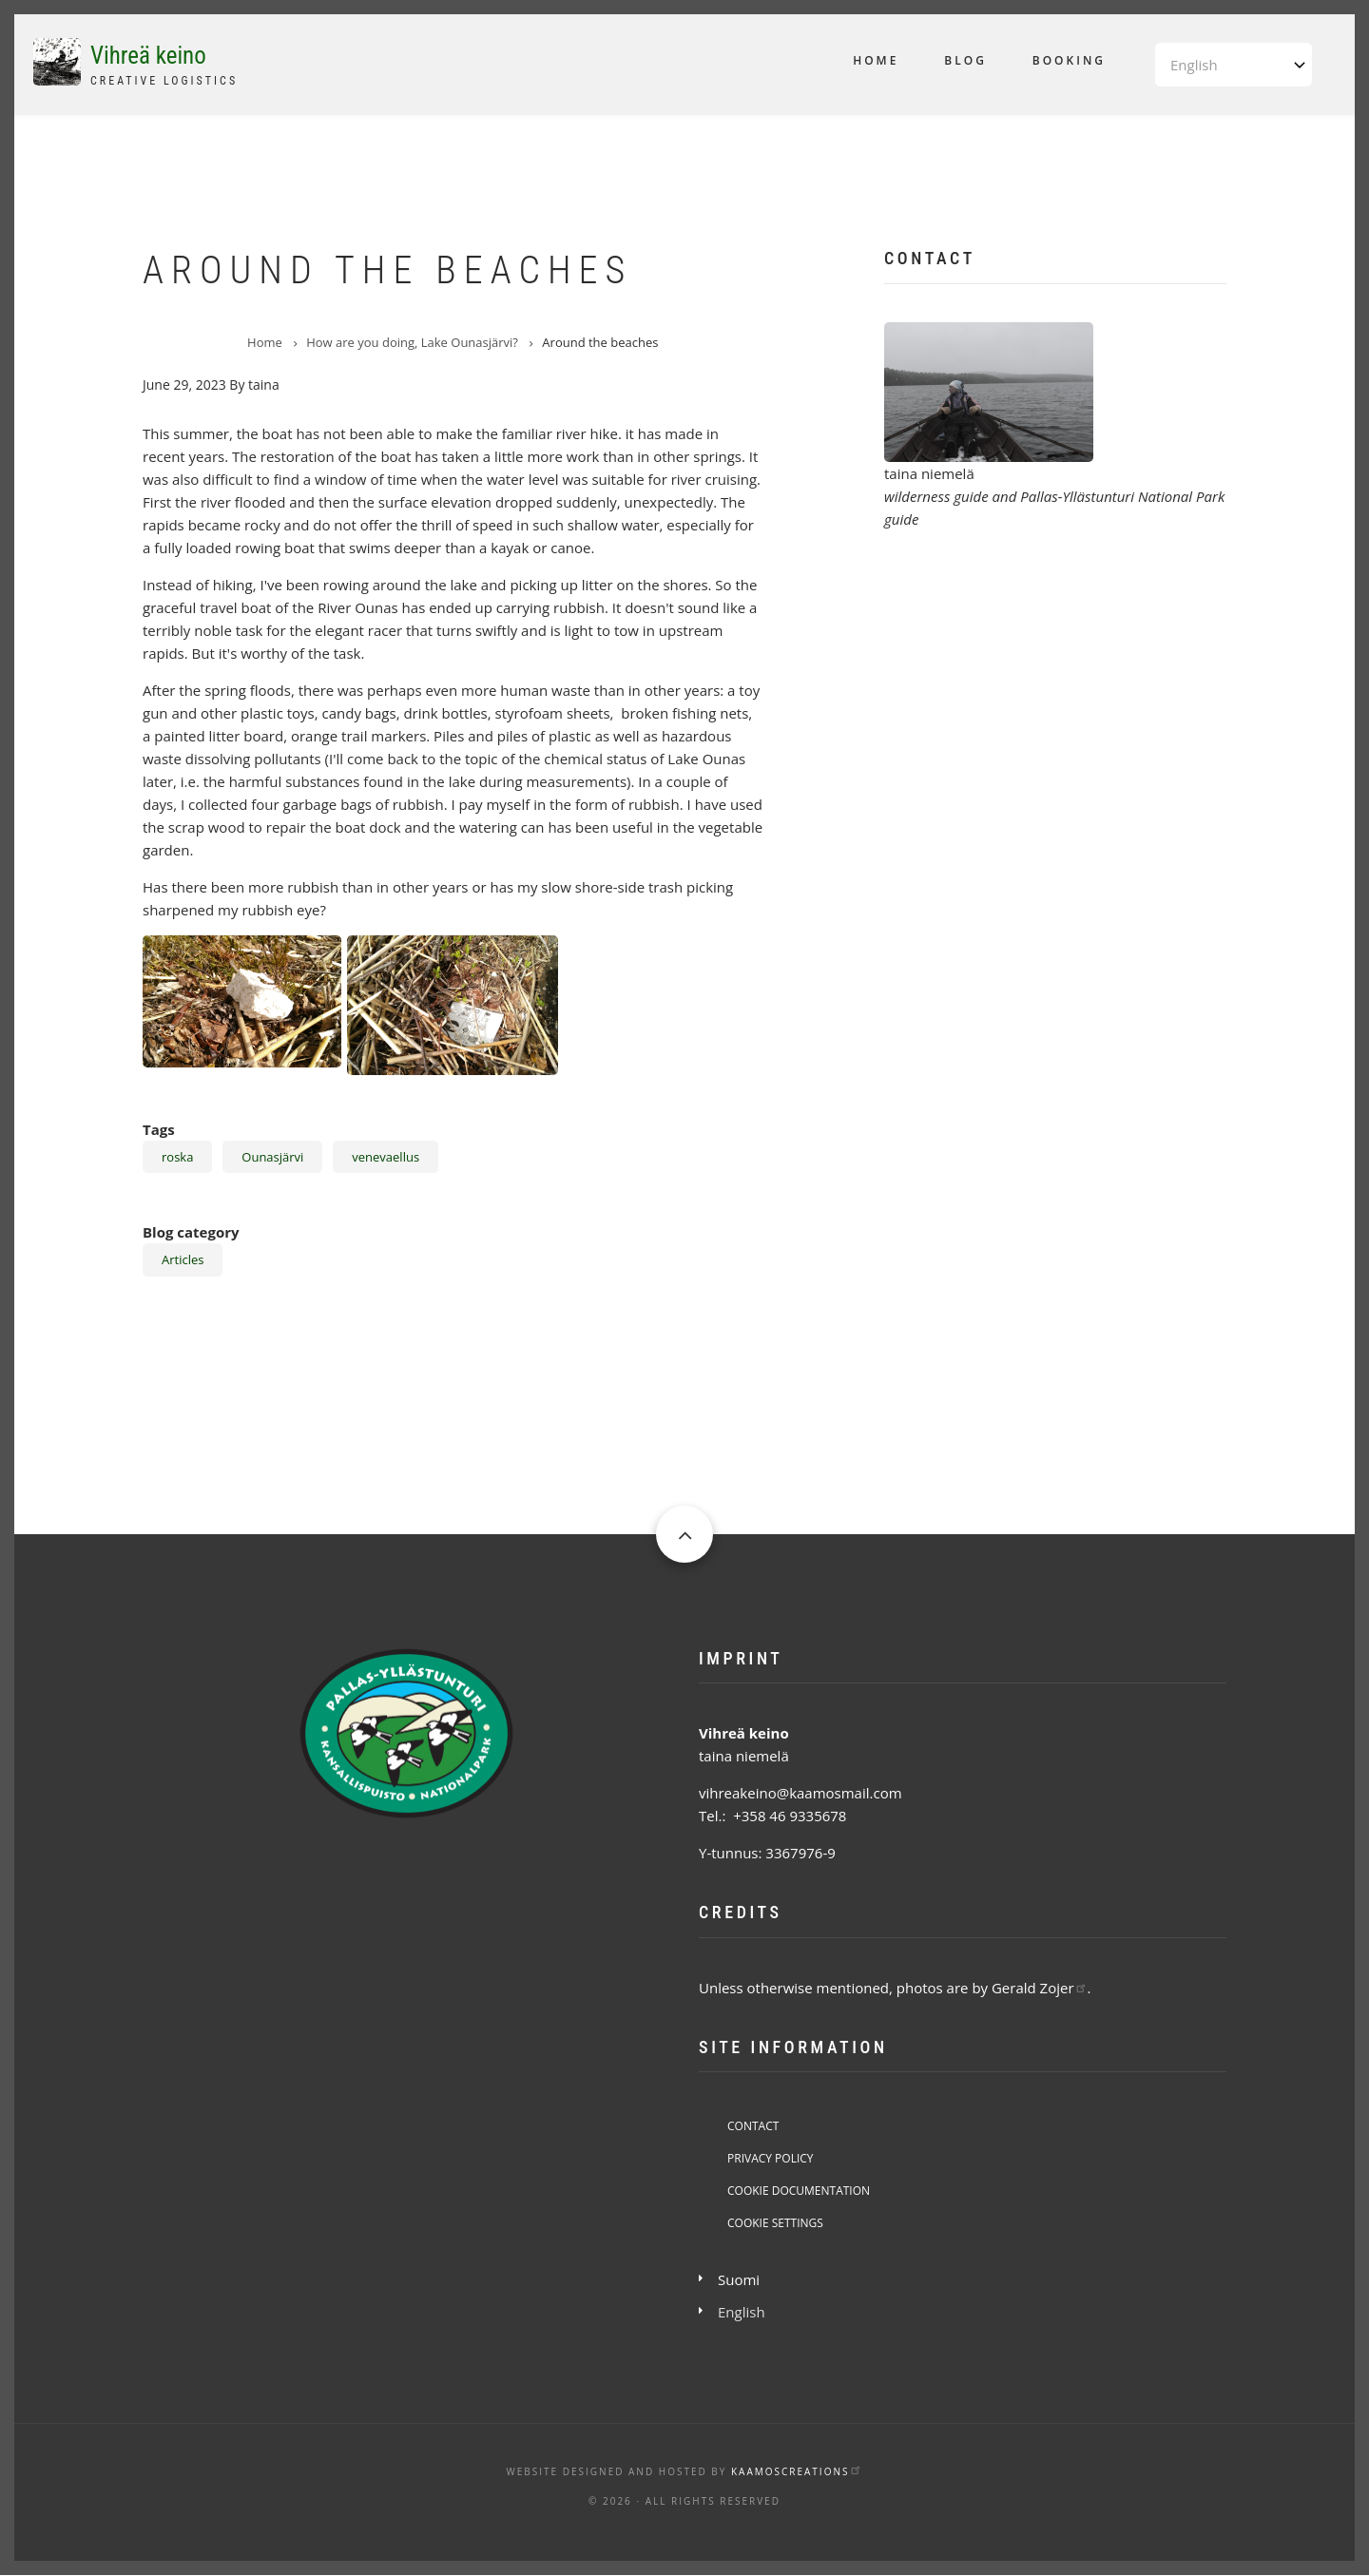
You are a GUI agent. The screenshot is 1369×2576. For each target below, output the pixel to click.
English (741, 2311)
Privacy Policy (770, 2158)
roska (177, 1156)
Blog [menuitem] (965, 60)
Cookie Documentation (798, 2190)
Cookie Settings (775, 2223)
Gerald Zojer (1040, 1987)
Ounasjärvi (272, 1156)
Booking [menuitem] (1069, 60)
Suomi (739, 2279)
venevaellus (385, 1156)
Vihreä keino (148, 55)
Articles (182, 1259)
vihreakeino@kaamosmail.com (800, 1792)
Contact (753, 2126)
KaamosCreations (796, 2471)
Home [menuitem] (875, 60)
